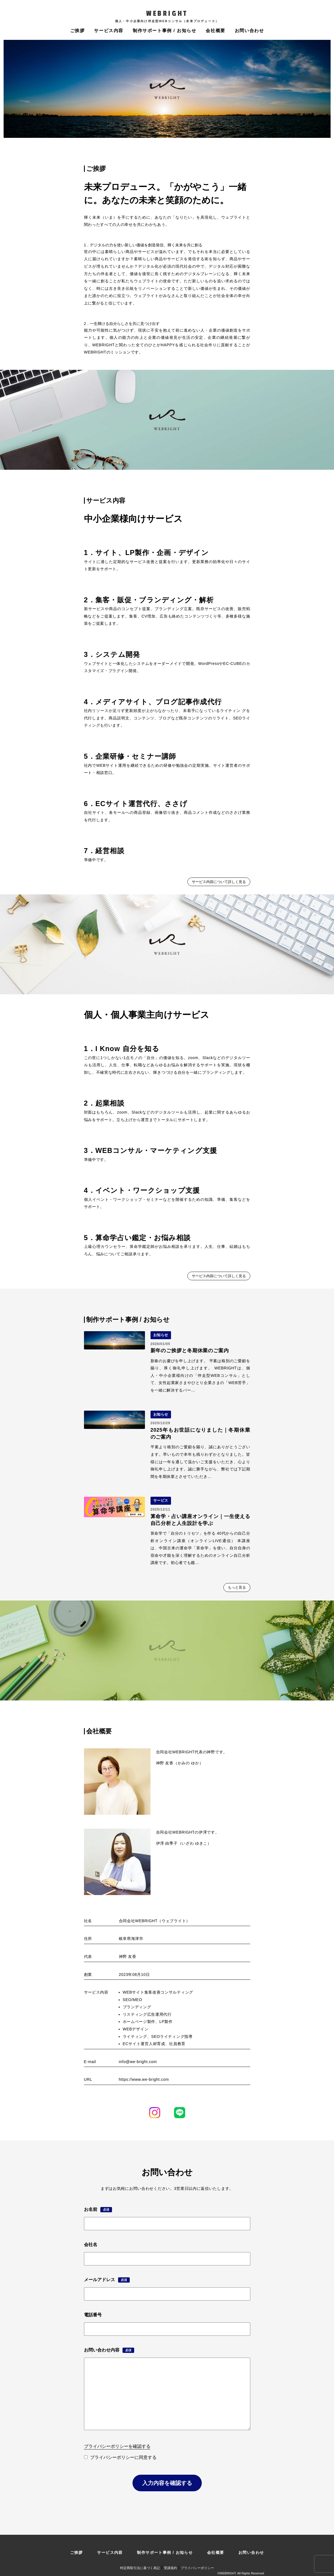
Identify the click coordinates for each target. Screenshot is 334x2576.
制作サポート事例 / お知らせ (164, 30)
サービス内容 (108, 30)
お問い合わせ (249, 30)
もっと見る (237, 1587)
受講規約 (170, 2568)
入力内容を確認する (167, 2483)
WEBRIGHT (167, 13)
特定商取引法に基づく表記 (140, 2568)
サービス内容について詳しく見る (219, 882)
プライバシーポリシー (197, 2568)
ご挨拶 (77, 30)
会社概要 (215, 30)
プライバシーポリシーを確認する (117, 2446)
